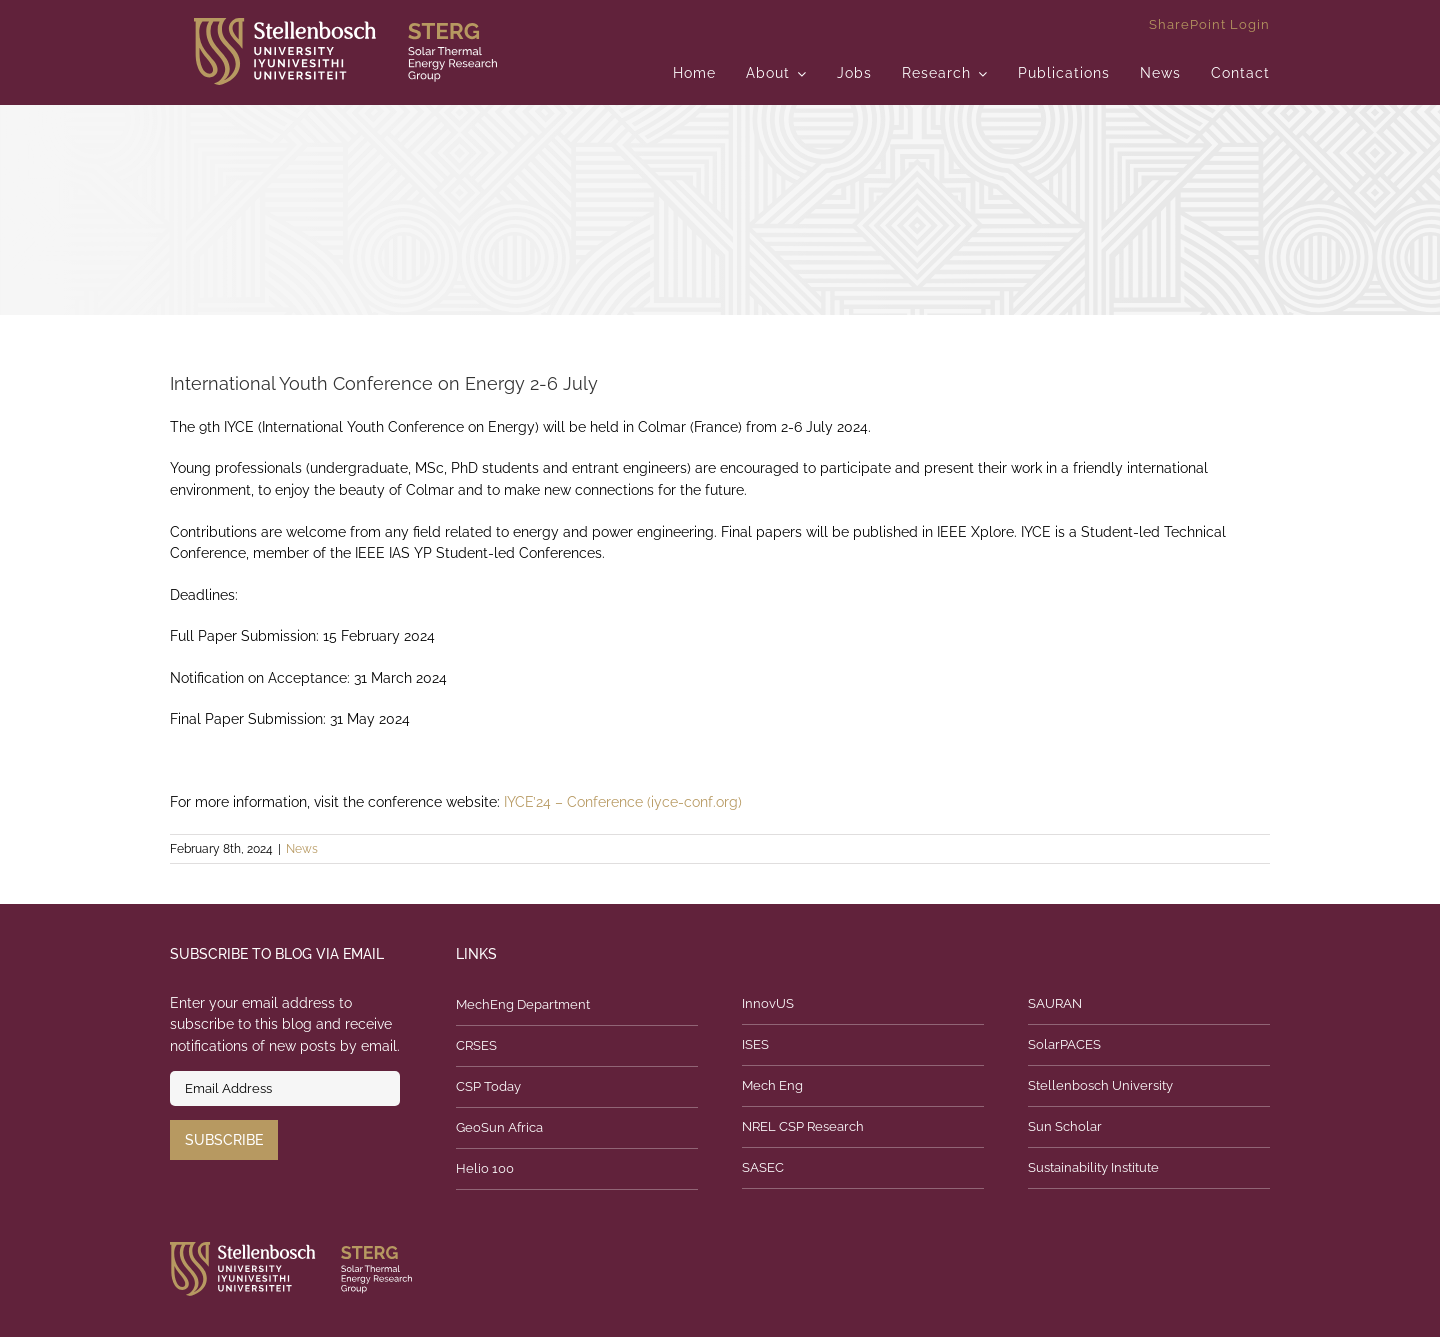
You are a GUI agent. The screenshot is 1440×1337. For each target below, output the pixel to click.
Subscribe (224, 1140)
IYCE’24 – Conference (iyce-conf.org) (623, 802)
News (302, 849)
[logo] (345, 25)
